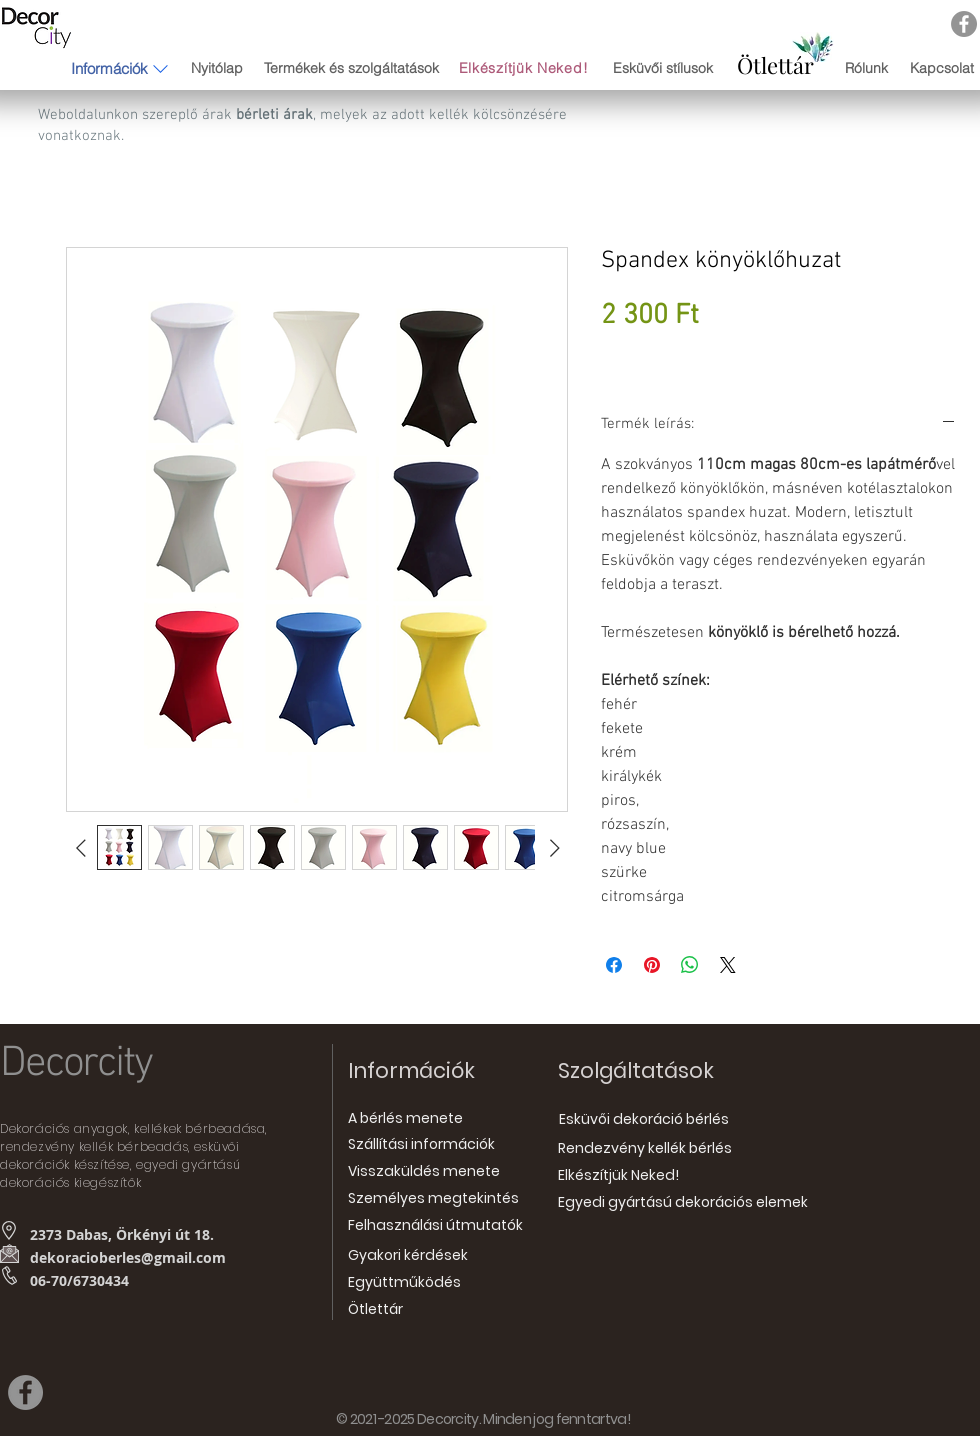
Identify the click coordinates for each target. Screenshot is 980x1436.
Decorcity (76, 1064)
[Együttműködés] (404, 1282)
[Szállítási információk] (421, 1144)
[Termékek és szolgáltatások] (351, 68)
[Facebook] (964, 24)
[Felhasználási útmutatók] (435, 1225)
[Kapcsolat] (941, 68)
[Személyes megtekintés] (433, 1198)
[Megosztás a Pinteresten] (652, 965)
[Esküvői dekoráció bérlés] (643, 1120)
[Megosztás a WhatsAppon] (690, 965)
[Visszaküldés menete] (424, 1171)
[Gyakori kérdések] (408, 1255)
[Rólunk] (866, 68)
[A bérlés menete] (405, 1118)
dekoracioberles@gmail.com (128, 1257)
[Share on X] (728, 965)
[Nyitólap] (216, 68)
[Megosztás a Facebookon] (614, 965)
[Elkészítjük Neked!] (525, 68)
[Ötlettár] (775, 65)
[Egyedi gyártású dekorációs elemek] (683, 1202)
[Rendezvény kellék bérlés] (645, 1148)
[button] (109, 68)
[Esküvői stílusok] (662, 69)
